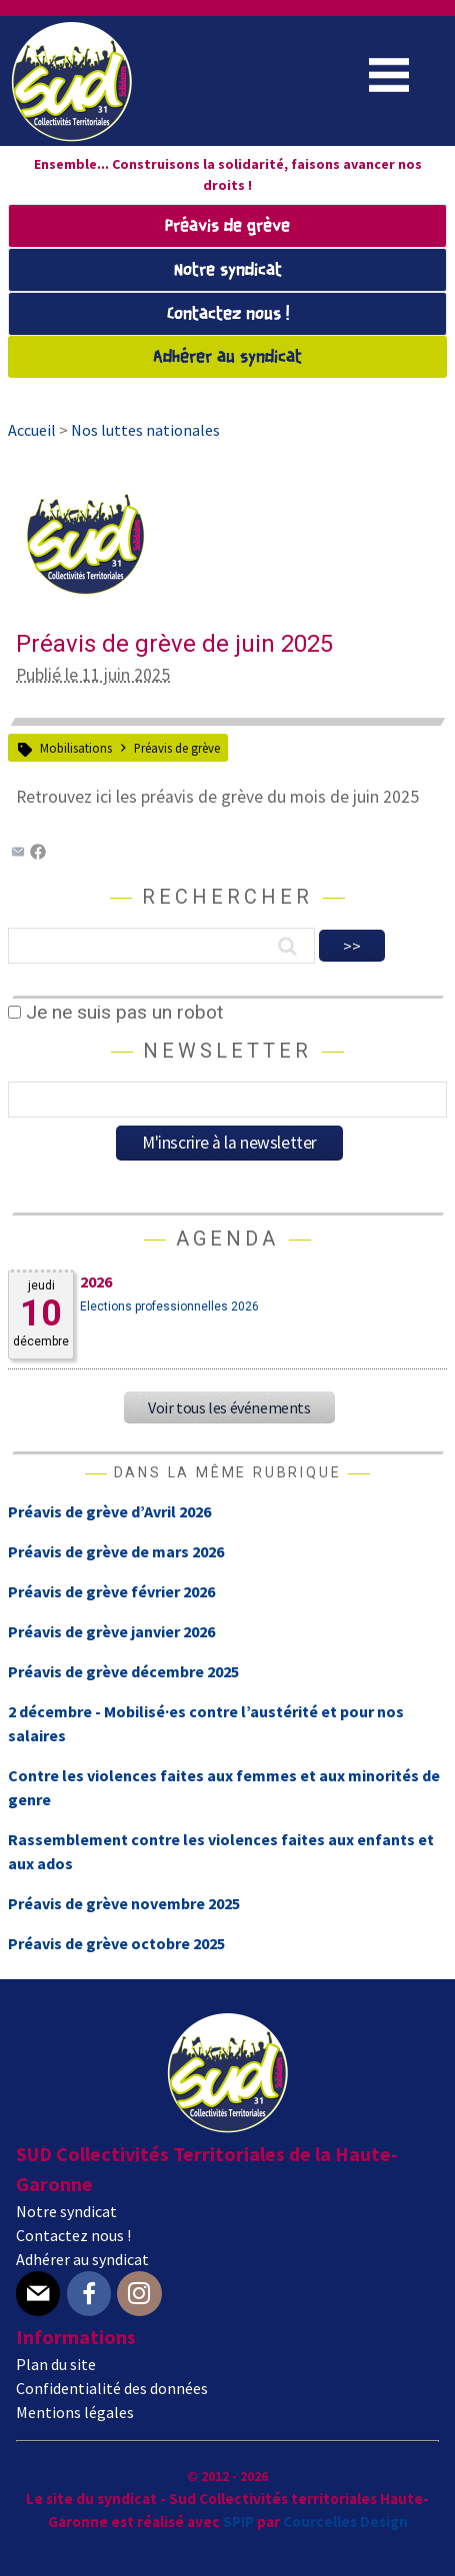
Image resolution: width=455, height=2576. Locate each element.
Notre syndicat (228, 270)
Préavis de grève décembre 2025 (123, 1671)
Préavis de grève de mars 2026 (116, 1551)
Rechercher (227, 897)
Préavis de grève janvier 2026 (111, 1631)
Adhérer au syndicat (227, 357)
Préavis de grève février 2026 (111, 1591)
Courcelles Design (345, 2521)
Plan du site (56, 2364)
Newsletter (227, 1051)
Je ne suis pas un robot (115, 1012)
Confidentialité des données (112, 2388)
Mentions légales (75, 2412)
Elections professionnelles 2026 (169, 1306)
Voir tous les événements (229, 1407)
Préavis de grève (227, 226)
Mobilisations (76, 748)
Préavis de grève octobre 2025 (116, 1943)
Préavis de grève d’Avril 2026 (109, 1511)
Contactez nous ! (228, 314)
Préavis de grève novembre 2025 (124, 1903)
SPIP (238, 2521)
